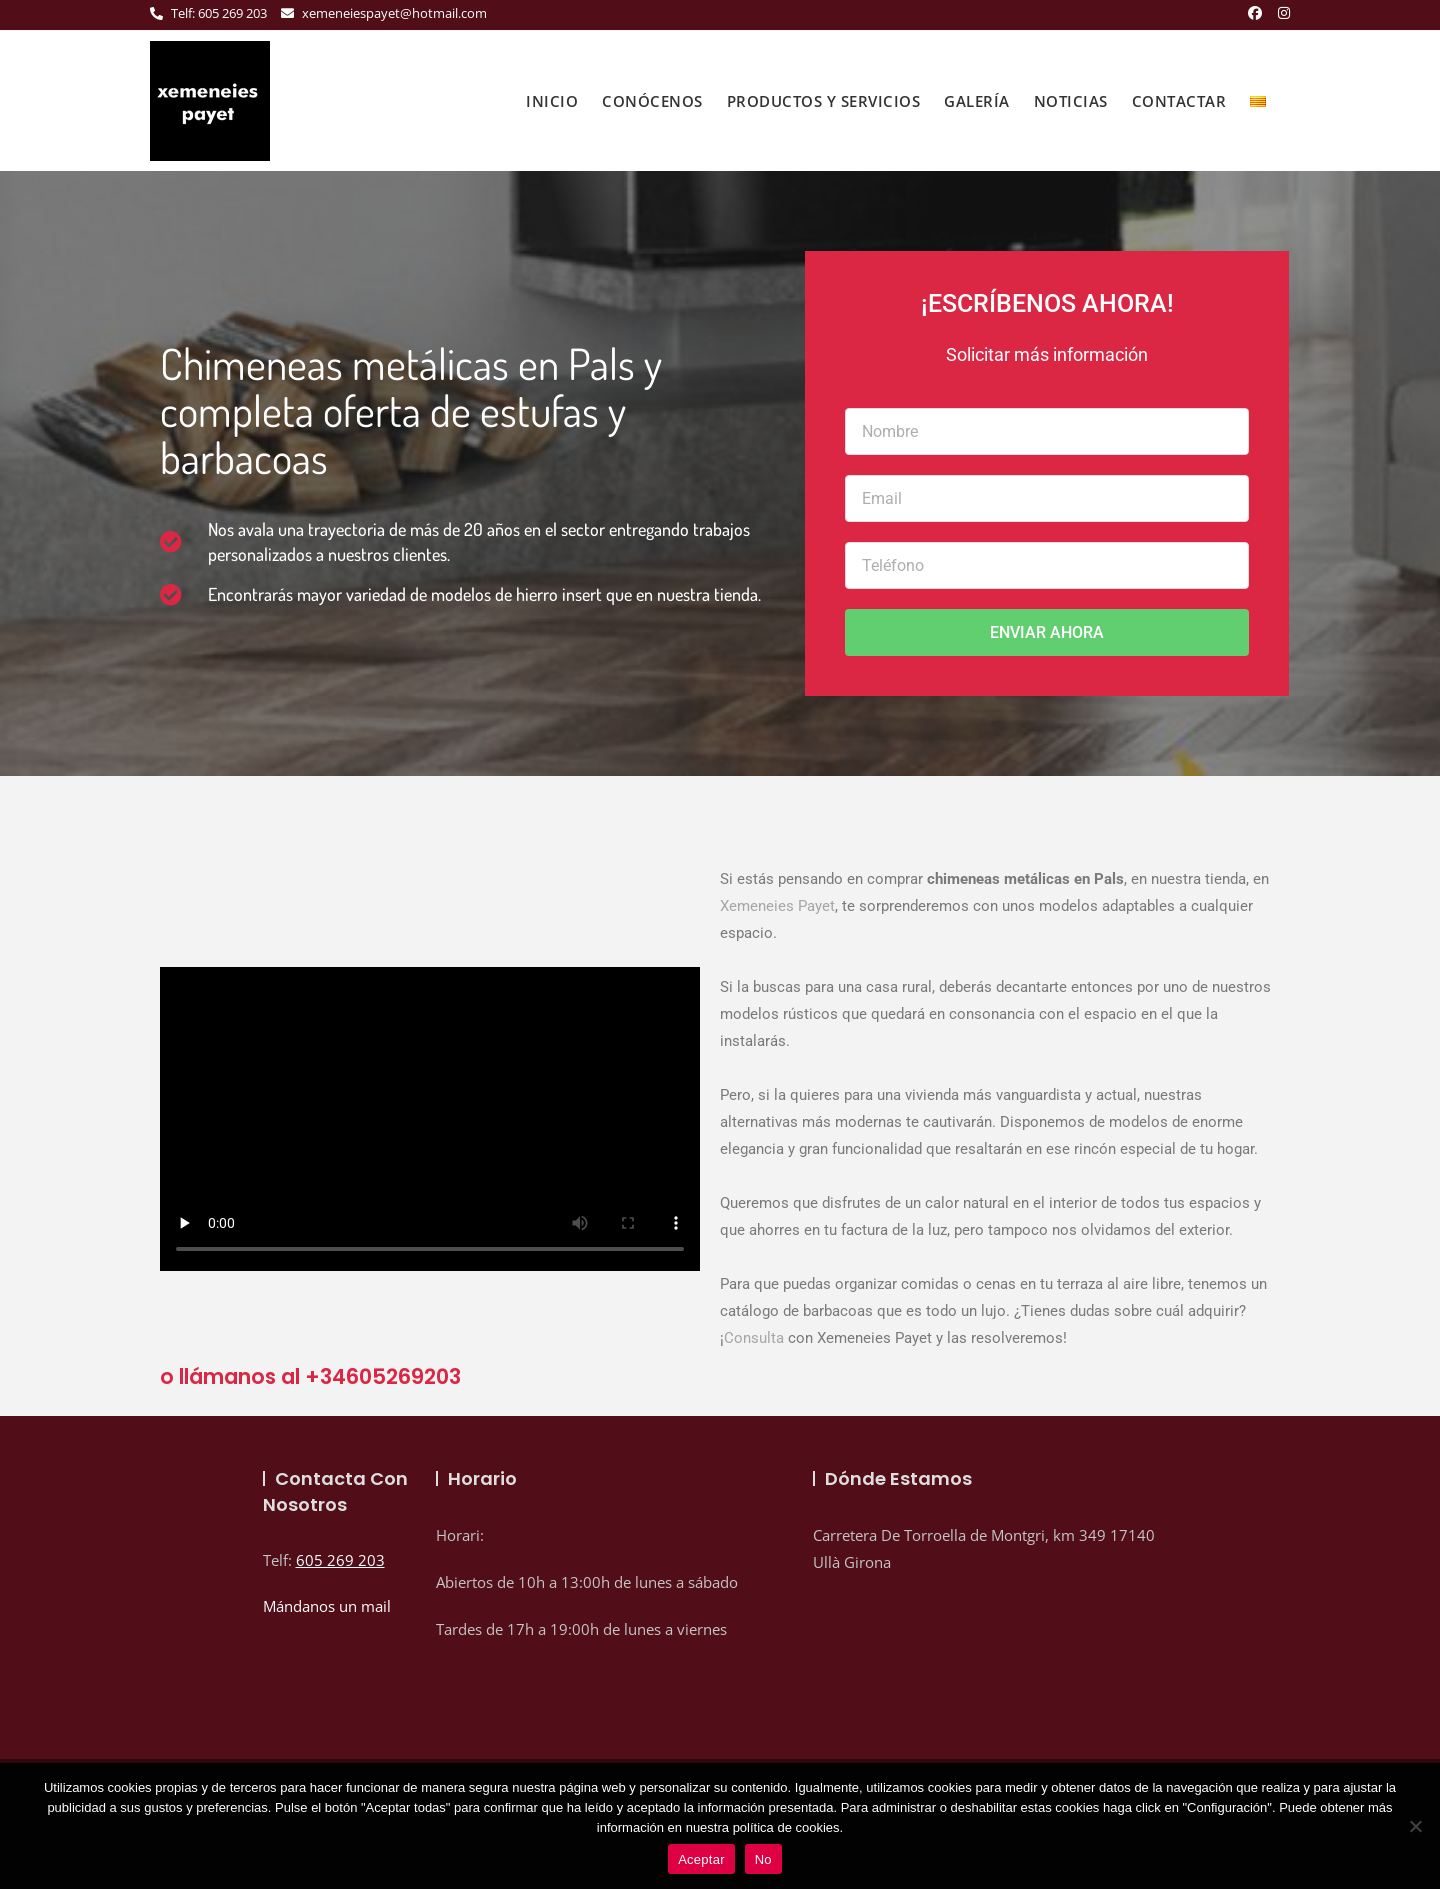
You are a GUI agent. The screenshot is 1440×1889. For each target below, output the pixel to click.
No (763, 1859)
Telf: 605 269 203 (208, 13)
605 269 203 (340, 1560)
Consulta (754, 1338)
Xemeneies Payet (777, 906)
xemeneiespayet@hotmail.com (384, 13)
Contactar (1179, 101)
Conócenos (652, 101)
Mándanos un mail (327, 1606)
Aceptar (701, 1859)
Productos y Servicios (824, 101)
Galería (977, 101)
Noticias (1071, 101)
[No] (1415, 1826)
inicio (552, 101)
